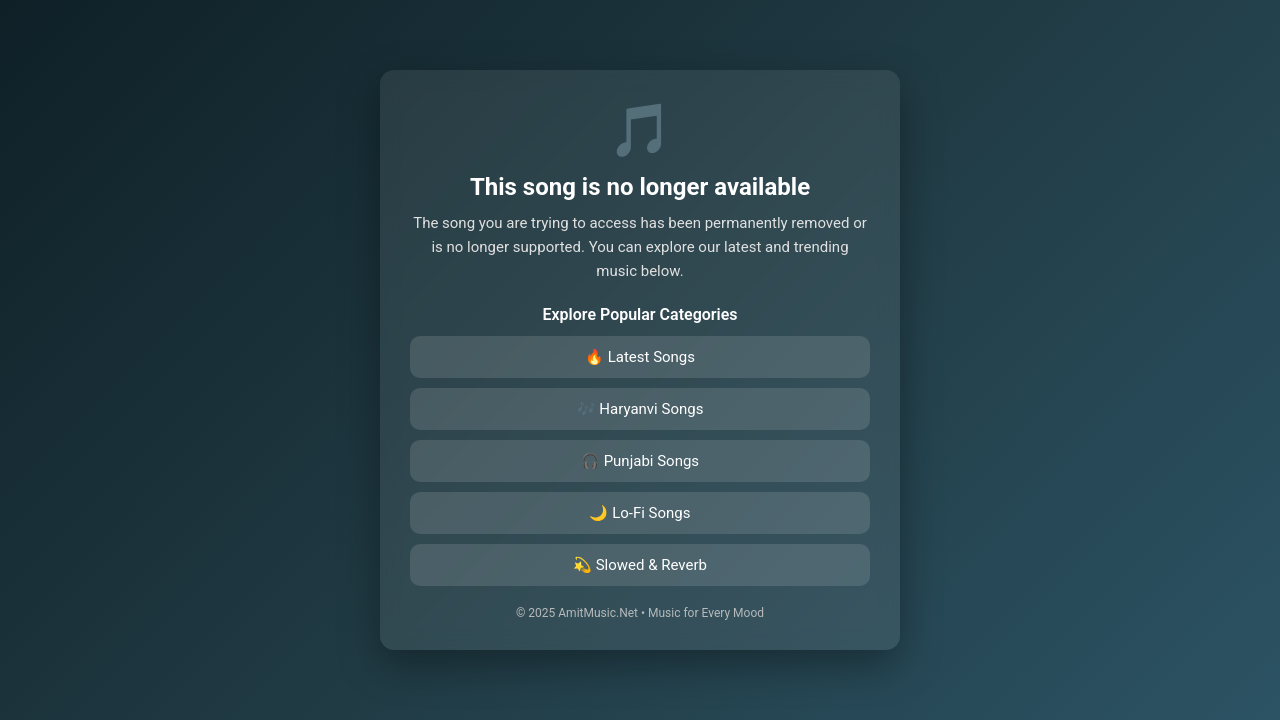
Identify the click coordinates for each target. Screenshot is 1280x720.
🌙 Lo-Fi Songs (639, 513)
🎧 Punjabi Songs (640, 461)
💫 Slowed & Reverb (640, 565)
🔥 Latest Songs (640, 357)
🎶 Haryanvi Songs (640, 409)
